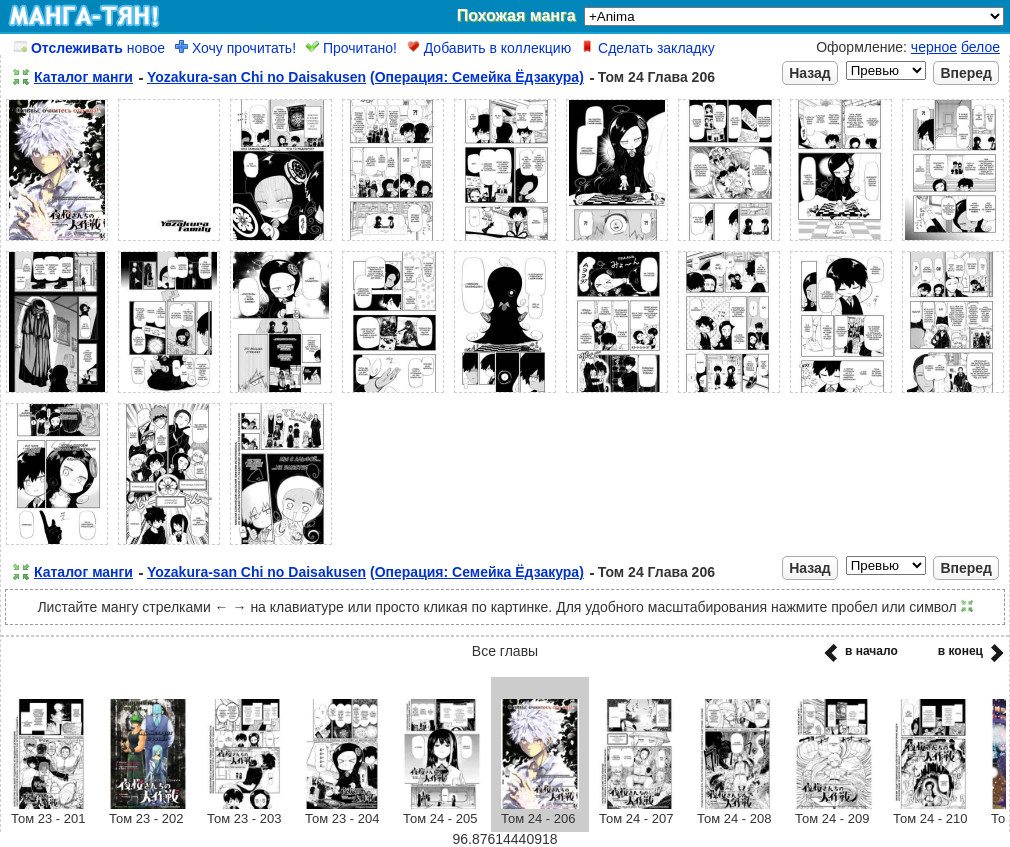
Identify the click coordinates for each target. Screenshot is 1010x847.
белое (980, 47)
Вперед (966, 73)
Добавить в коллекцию (489, 48)
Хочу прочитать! (235, 48)
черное (934, 47)
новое (89, 48)
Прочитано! (351, 48)
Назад (810, 73)
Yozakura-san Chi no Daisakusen (256, 77)
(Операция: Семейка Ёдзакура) (477, 77)
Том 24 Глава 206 (656, 77)
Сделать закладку (648, 48)
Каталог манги (83, 77)
